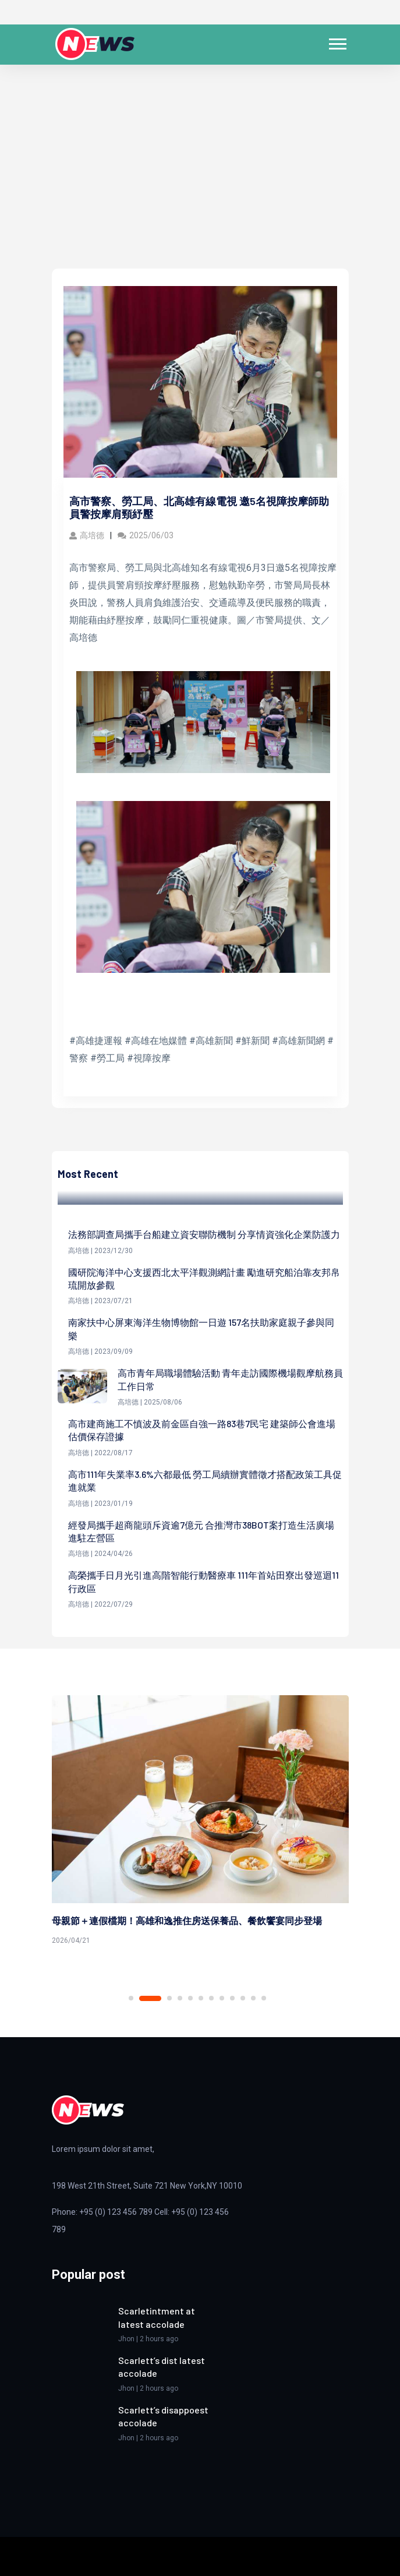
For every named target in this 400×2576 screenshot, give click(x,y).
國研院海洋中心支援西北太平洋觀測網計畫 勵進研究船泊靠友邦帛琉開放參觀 (204, 1278)
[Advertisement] (200, 181)
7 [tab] (211, 1998)
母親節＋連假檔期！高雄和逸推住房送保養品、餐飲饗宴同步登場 (187, 1920)
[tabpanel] (200, 1822)
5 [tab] (190, 1998)
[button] (337, 42)
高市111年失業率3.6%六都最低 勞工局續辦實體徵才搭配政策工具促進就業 (205, 1480)
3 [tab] (169, 1998)
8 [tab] (222, 1998)
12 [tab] (263, 1998)
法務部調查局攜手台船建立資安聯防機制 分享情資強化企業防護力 (204, 1234)
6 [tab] (201, 1998)
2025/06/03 (146, 535)
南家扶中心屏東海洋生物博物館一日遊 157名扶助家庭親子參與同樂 (201, 1328)
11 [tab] (253, 1998)
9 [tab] (232, 1998)
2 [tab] (150, 1998)
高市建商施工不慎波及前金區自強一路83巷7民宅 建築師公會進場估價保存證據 (201, 1430)
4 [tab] (180, 1998)
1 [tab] (131, 1998)
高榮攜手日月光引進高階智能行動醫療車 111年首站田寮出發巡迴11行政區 (203, 1581)
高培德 (86, 535)
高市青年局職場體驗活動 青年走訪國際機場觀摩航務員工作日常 (230, 1379)
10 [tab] (242, 1998)
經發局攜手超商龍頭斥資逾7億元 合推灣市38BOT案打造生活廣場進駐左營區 (201, 1531)
